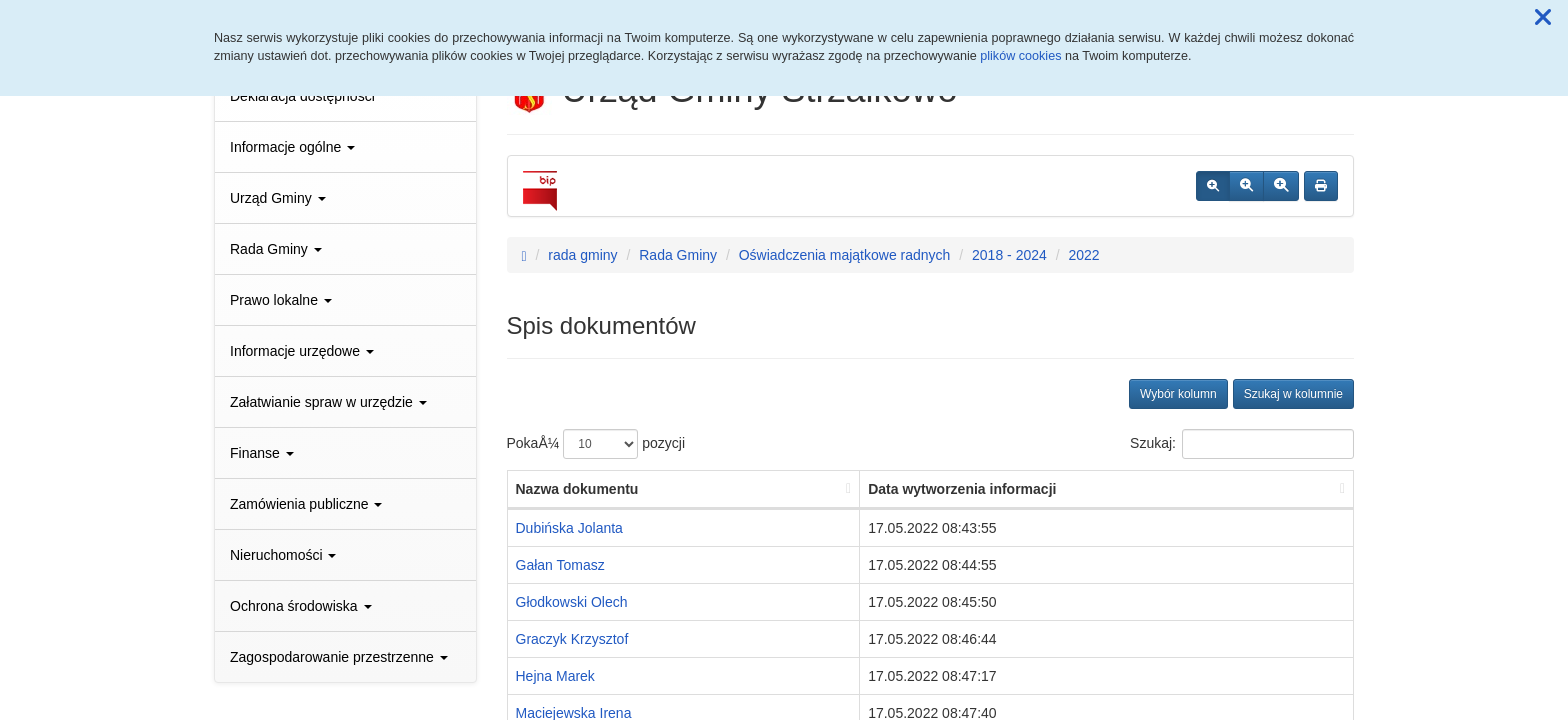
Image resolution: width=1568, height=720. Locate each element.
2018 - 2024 (1009, 255)
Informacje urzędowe (302, 351)
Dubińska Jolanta (569, 528)
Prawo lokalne (281, 300)
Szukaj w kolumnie (1293, 394)
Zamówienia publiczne (306, 504)
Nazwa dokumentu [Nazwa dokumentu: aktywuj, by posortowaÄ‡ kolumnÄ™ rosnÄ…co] (577, 489)
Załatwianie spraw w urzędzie (328, 402)
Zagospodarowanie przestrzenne (339, 657)
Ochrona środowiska (301, 606)
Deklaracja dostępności (302, 96)
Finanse (262, 453)
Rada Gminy (276, 249)
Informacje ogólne (292, 147)
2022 (1083, 255)
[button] (1543, 18)
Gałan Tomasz (560, 565)
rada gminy (582, 255)
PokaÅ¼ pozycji (596, 444)
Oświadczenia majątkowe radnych (845, 255)
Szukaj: (1242, 444)
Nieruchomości (283, 555)
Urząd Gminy (278, 198)
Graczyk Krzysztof (572, 639)
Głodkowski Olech (572, 602)
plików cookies (1020, 56)
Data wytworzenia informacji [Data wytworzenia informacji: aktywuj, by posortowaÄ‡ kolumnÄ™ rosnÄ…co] (962, 489)
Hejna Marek (555, 676)
